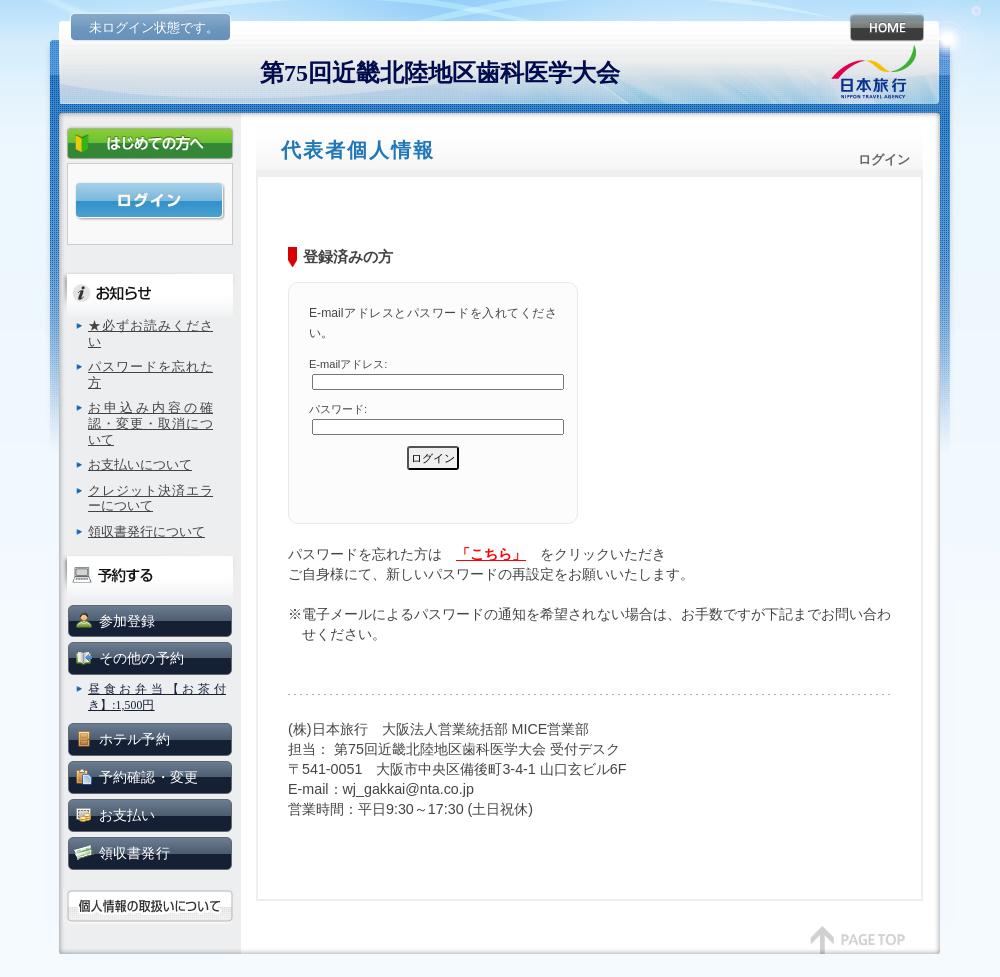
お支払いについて (140, 464)
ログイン (150, 201)
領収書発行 (134, 853)
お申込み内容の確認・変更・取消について (150, 423)
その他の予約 (141, 658)
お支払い (127, 815)
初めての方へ (150, 144)
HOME (884, 27)
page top (857, 950)
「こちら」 (491, 554)
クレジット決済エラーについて (150, 498)
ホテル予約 (134, 739)
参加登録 (127, 621)
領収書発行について (146, 531)
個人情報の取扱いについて (150, 907)
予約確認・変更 (148, 777)
